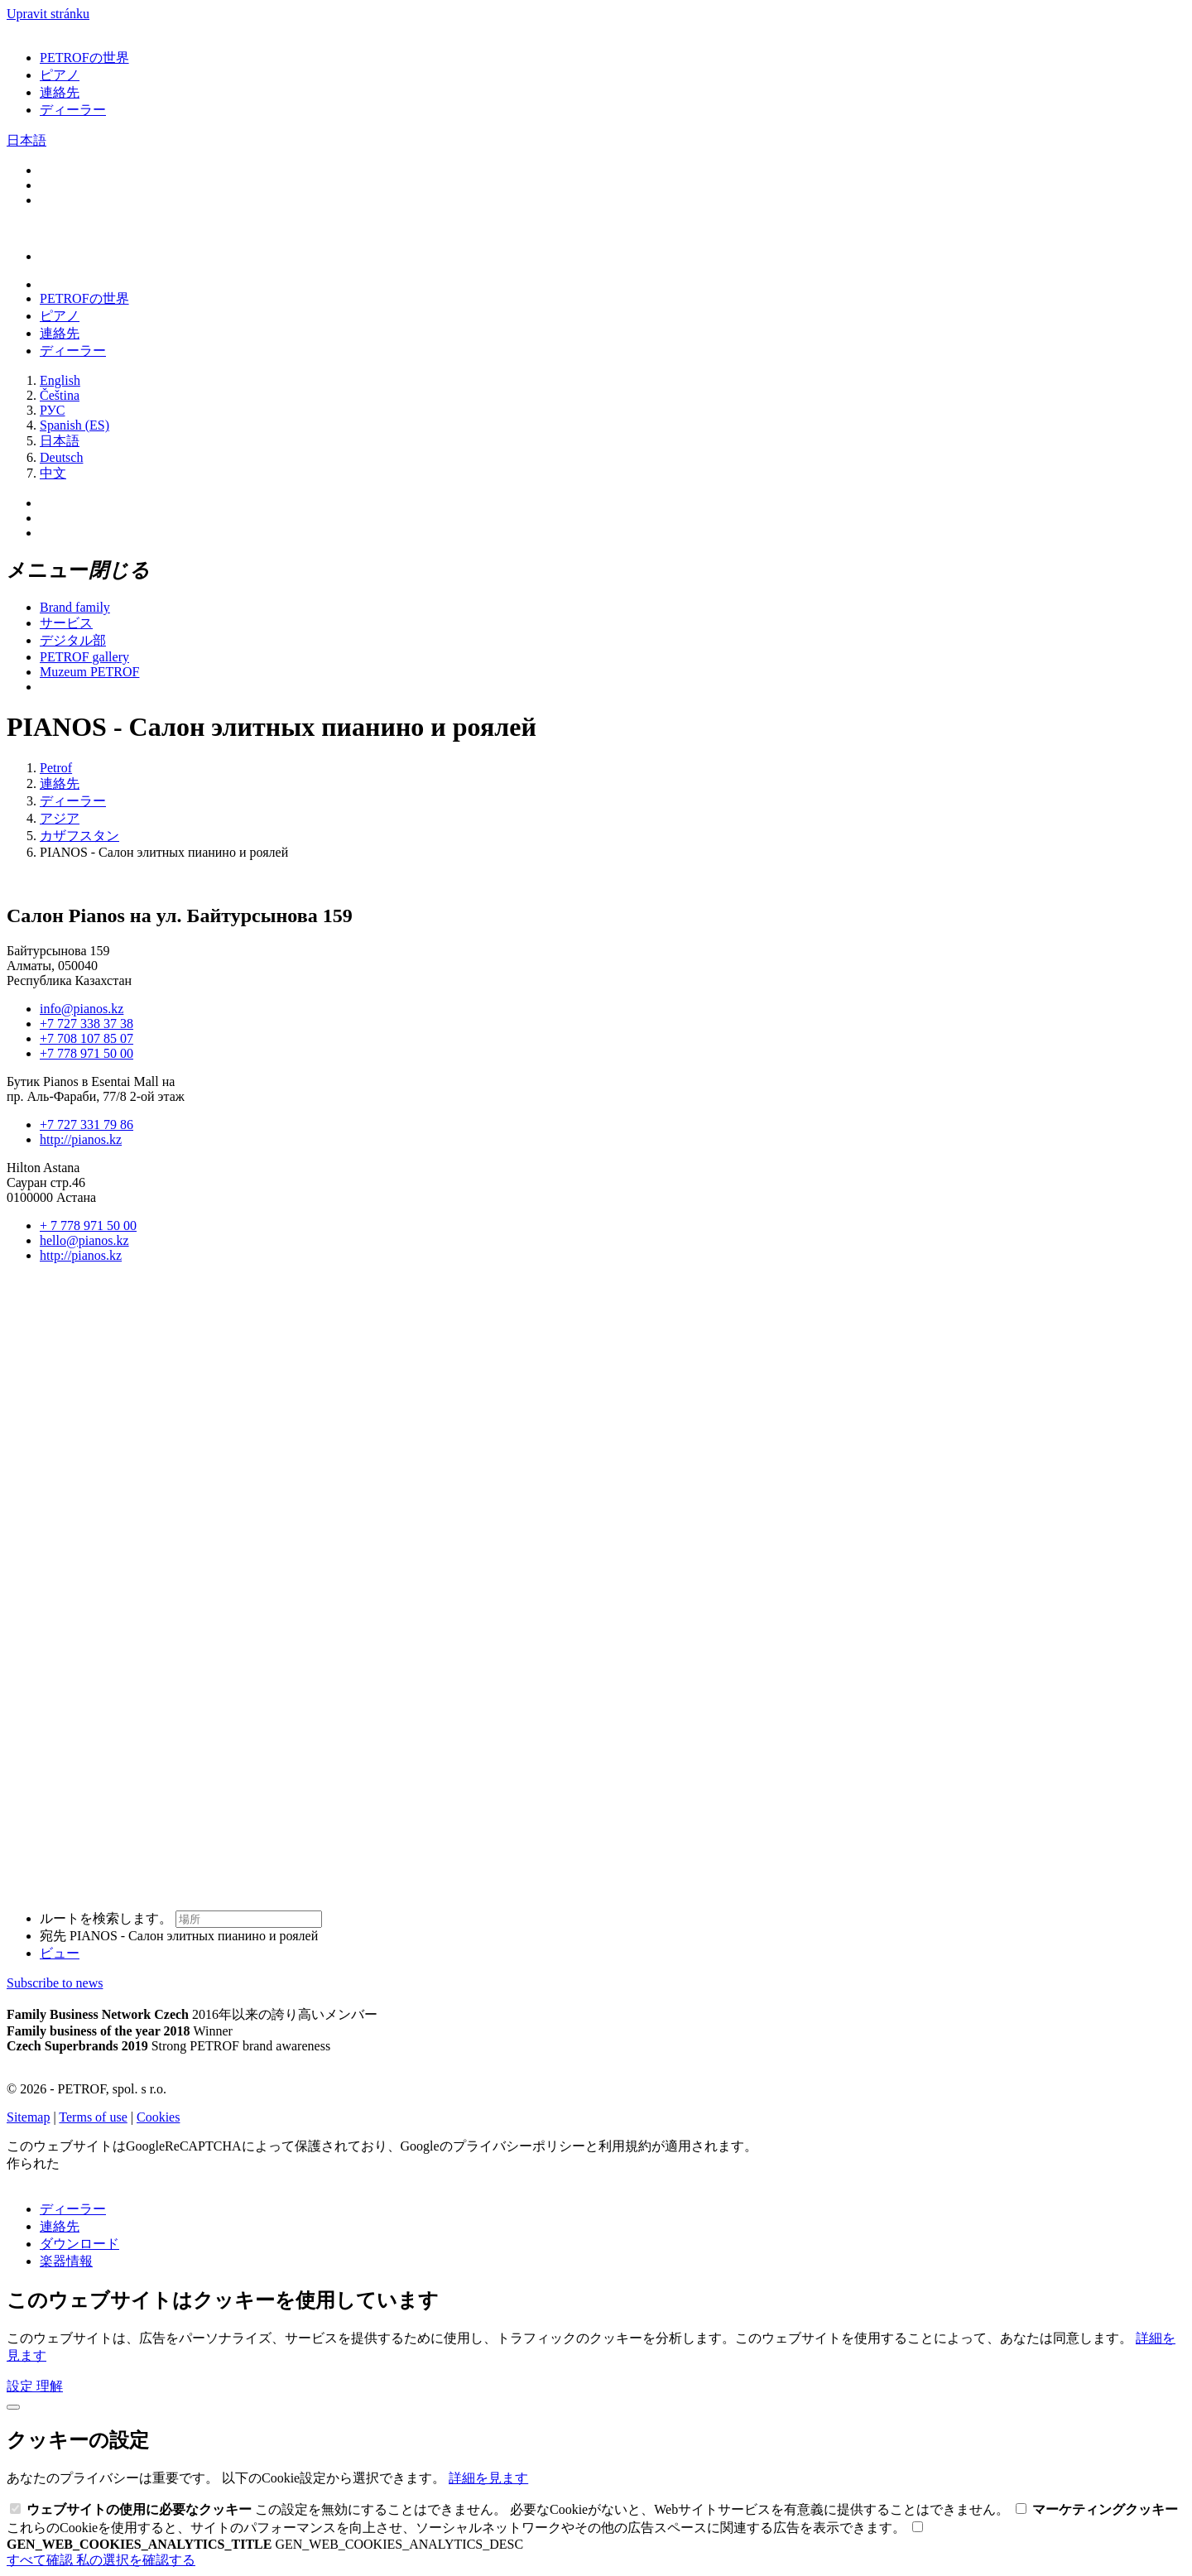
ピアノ (59, 75)
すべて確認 (41, 2560)
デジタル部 (73, 640)
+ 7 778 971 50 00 (88, 1225)
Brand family (75, 607)
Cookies (158, 2117)
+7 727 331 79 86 (86, 1124)
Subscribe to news (55, 1983)
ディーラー (73, 110)
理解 (49, 2386)
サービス (66, 623)
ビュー (59, 1953)
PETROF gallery (84, 657)
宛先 (179, 1936)
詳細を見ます (488, 2478)
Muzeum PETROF (89, 672)
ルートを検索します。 (181, 1918)
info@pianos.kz (81, 1009)
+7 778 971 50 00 (86, 1053)
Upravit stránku (48, 14)
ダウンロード (79, 2244)
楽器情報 (66, 2261)
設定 (21, 2386)
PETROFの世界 (84, 57)
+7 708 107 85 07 (86, 1038)
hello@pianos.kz (84, 1240)
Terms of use (93, 2117)
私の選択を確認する (135, 2560)
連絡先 (59, 92)
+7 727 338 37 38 (86, 1023)
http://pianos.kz (81, 1139)
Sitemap (28, 2117)
